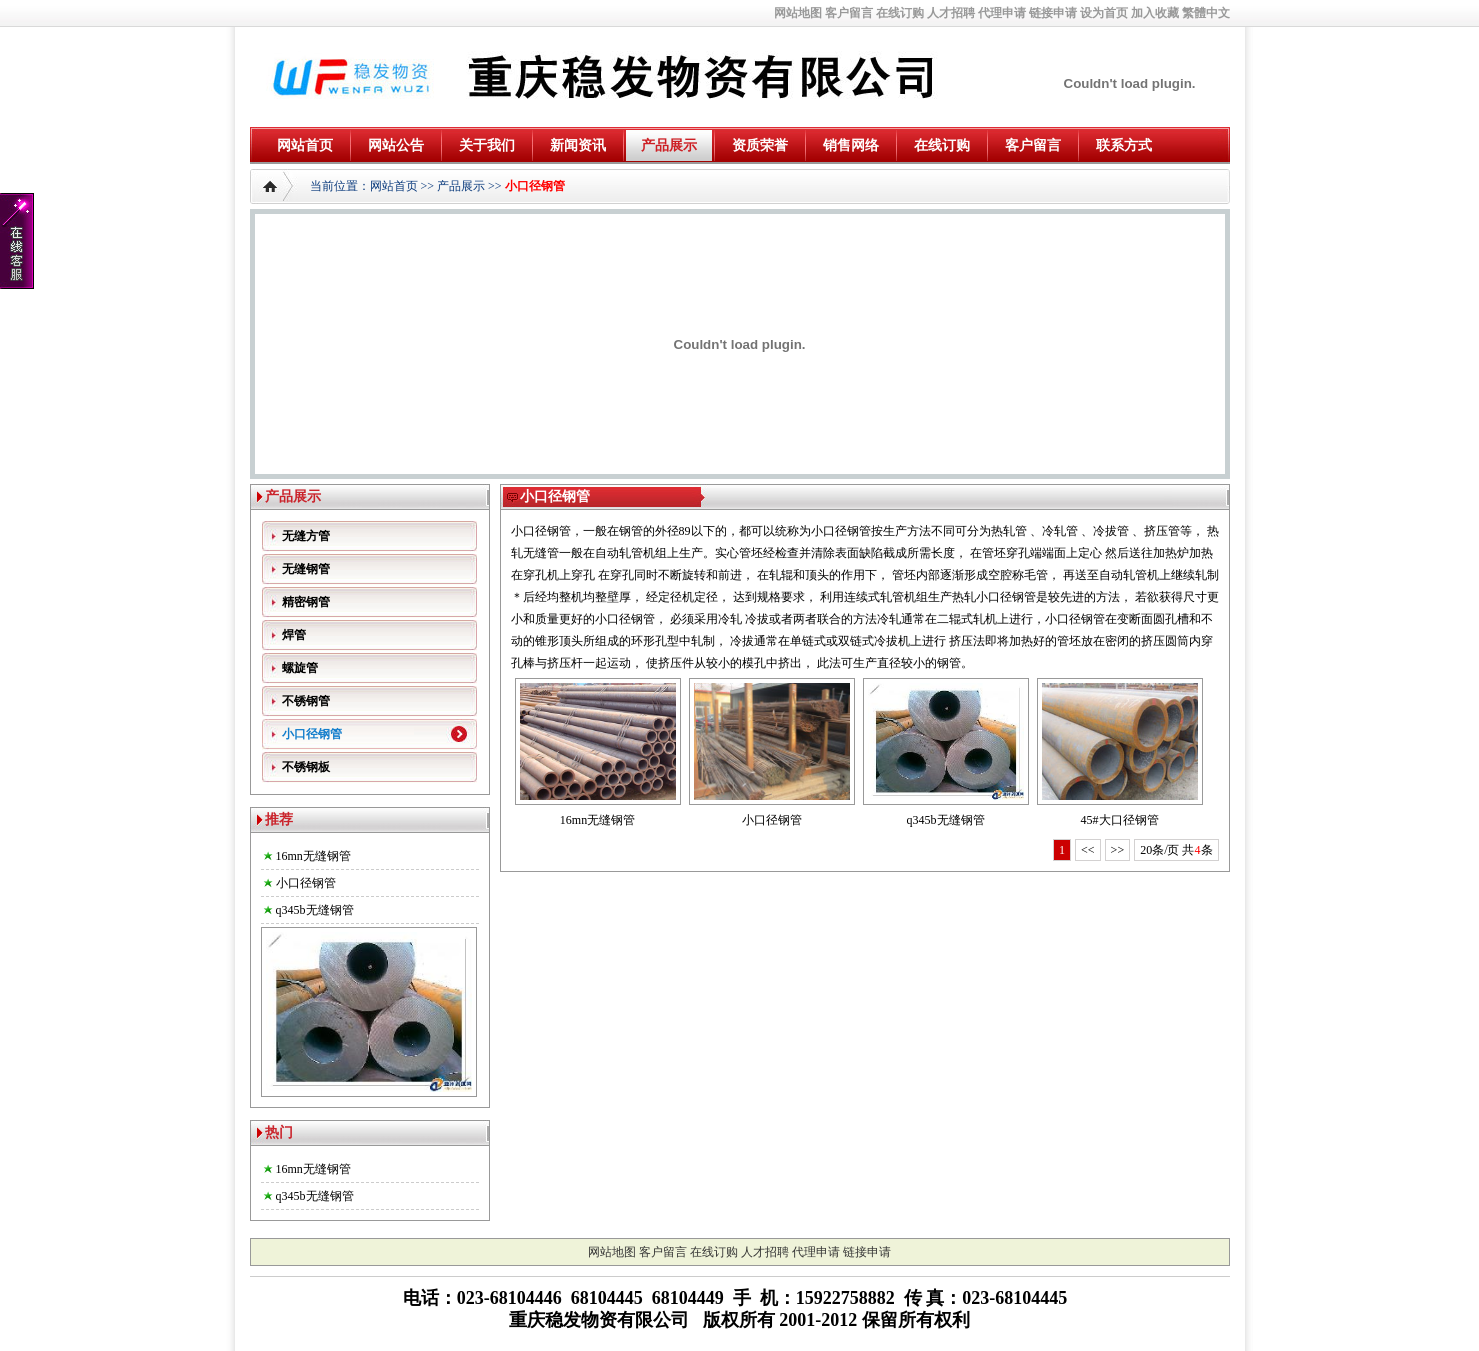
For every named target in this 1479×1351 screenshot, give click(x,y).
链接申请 (1053, 13)
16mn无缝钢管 (313, 856)
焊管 (294, 635)
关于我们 (487, 145)
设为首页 (1104, 13)
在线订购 (900, 13)
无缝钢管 (306, 569)
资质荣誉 (760, 145)
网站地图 (798, 13)
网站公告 (396, 145)
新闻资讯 (578, 145)
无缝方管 (306, 536)
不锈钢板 (306, 767)
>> (1118, 850)
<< (1088, 850)
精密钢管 (306, 602)
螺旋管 (300, 668)
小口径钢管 (535, 186)
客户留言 (849, 13)
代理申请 (1002, 13)
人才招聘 (951, 13)
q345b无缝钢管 (315, 910)
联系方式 (1124, 145)
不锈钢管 (306, 701)
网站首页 (305, 145)
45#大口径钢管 (1120, 820)
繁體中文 (1206, 13)
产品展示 (669, 145)
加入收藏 (1155, 13)
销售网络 (851, 145)
